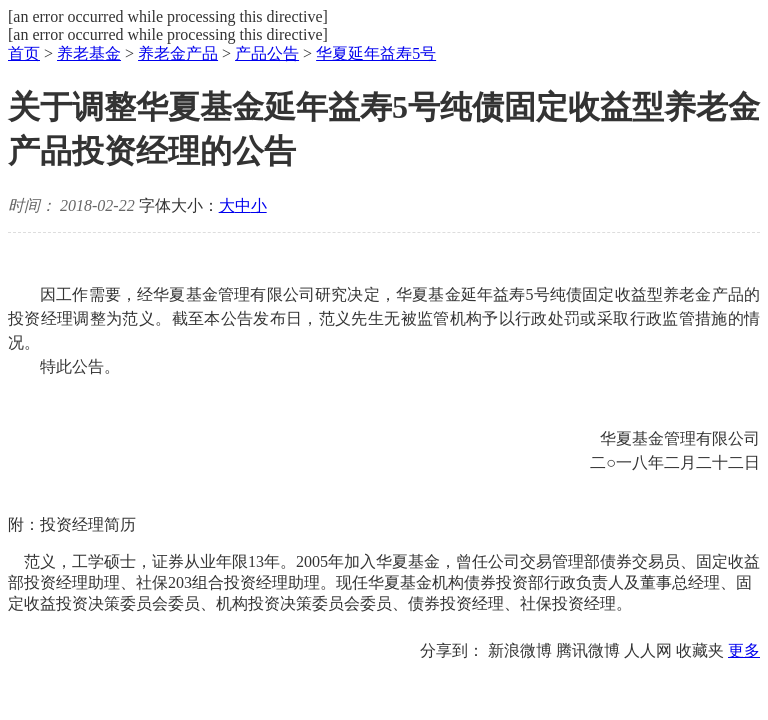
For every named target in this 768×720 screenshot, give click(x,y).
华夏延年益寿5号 (376, 53)
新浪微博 (520, 650)
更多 (744, 650)
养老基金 (89, 53)
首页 (24, 53)
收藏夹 (700, 650)
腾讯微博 (588, 650)
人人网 (648, 650)
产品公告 (267, 53)
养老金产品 (178, 53)
